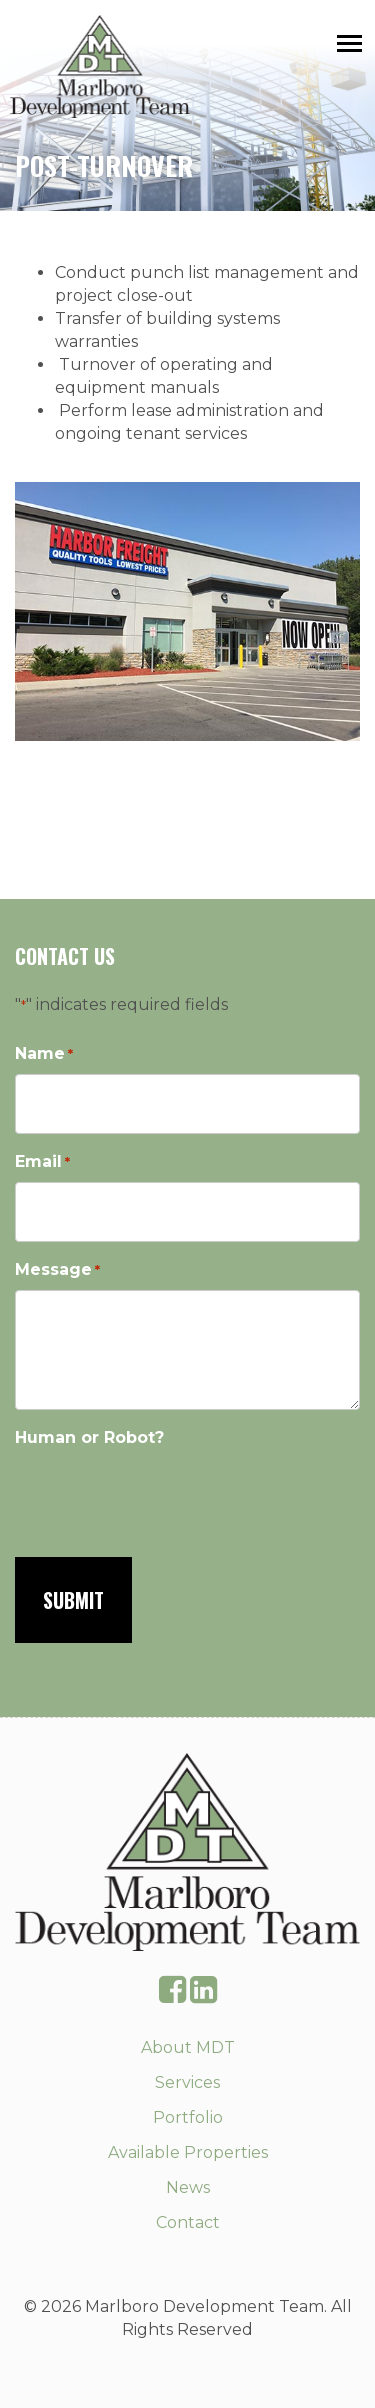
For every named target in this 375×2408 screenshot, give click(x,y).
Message (57, 1270)
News (188, 2187)
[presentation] (167, 1496)
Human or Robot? (89, 1437)
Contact (188, 2222)
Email (42, 1162)
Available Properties (188, 2152)
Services (187, 2082)
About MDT (188, 2047)
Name (44, 1054)
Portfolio (188, 2117)
